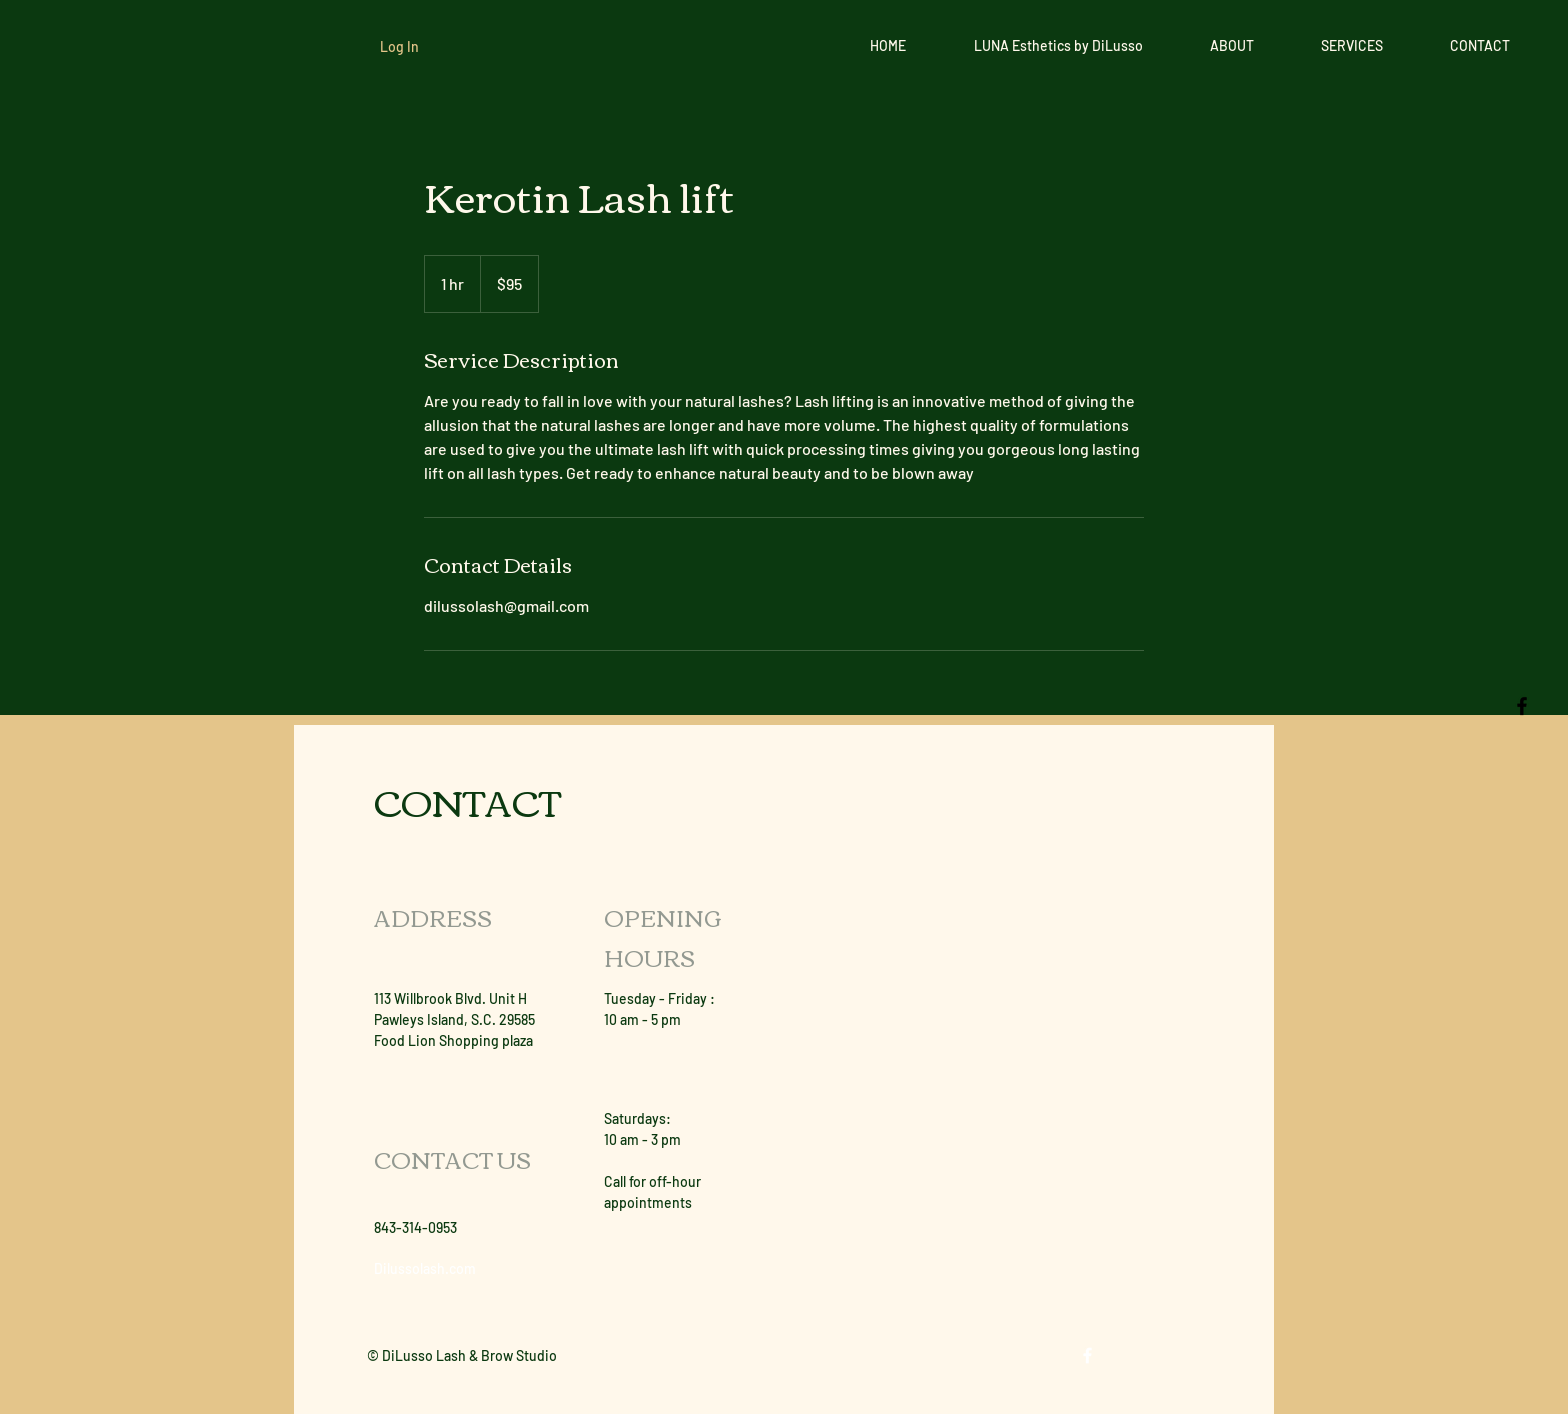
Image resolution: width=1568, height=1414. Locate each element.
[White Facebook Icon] (1087, 1355)
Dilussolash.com (425, 1268)
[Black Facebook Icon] (1522, 706)
